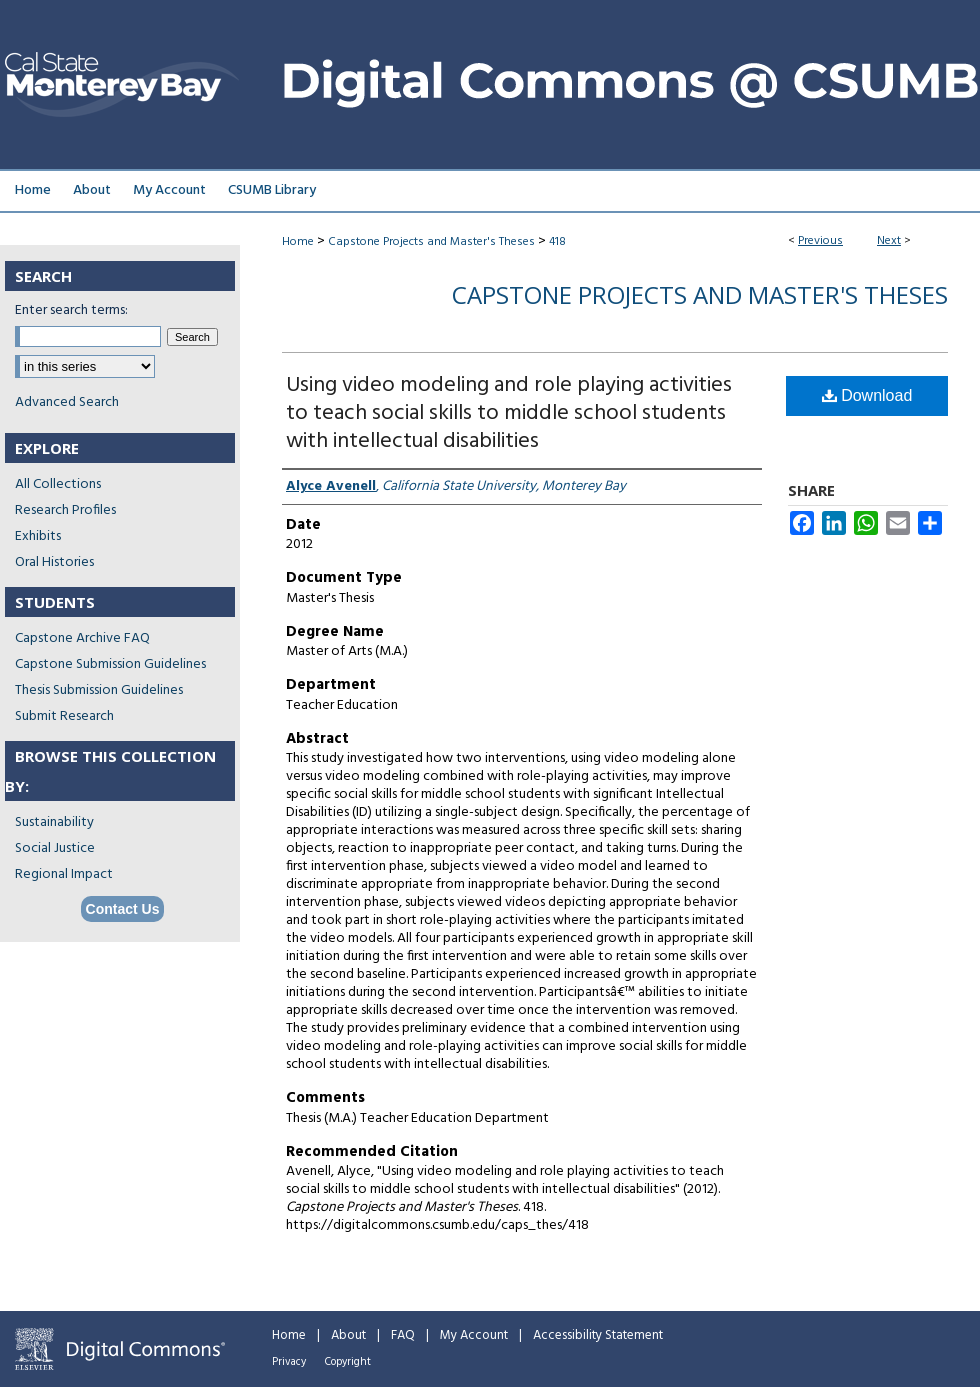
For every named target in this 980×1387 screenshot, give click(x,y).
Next (889, 241)
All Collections (58, 484)
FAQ (403, 1335)
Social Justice (55, 848)
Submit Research (64, 716)
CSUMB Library (272, 190)
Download (867, 395)
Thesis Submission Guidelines (99, 690)
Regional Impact (64, 874)
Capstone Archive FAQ (82, 638)
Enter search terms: (71, 310)
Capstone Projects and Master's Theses (431, 242)
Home (298, 242)
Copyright (348, 1362)
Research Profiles (65, 510)
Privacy (289, 1362)
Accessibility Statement (598, 1335)
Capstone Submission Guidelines (110, 664)
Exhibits (38, 536)
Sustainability (54, 822)
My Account (474, 1335)
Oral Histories (54, 562)
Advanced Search (67, 402)
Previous (820, 241)
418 (557, 242)
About (348, 1335)
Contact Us (123, 909)
